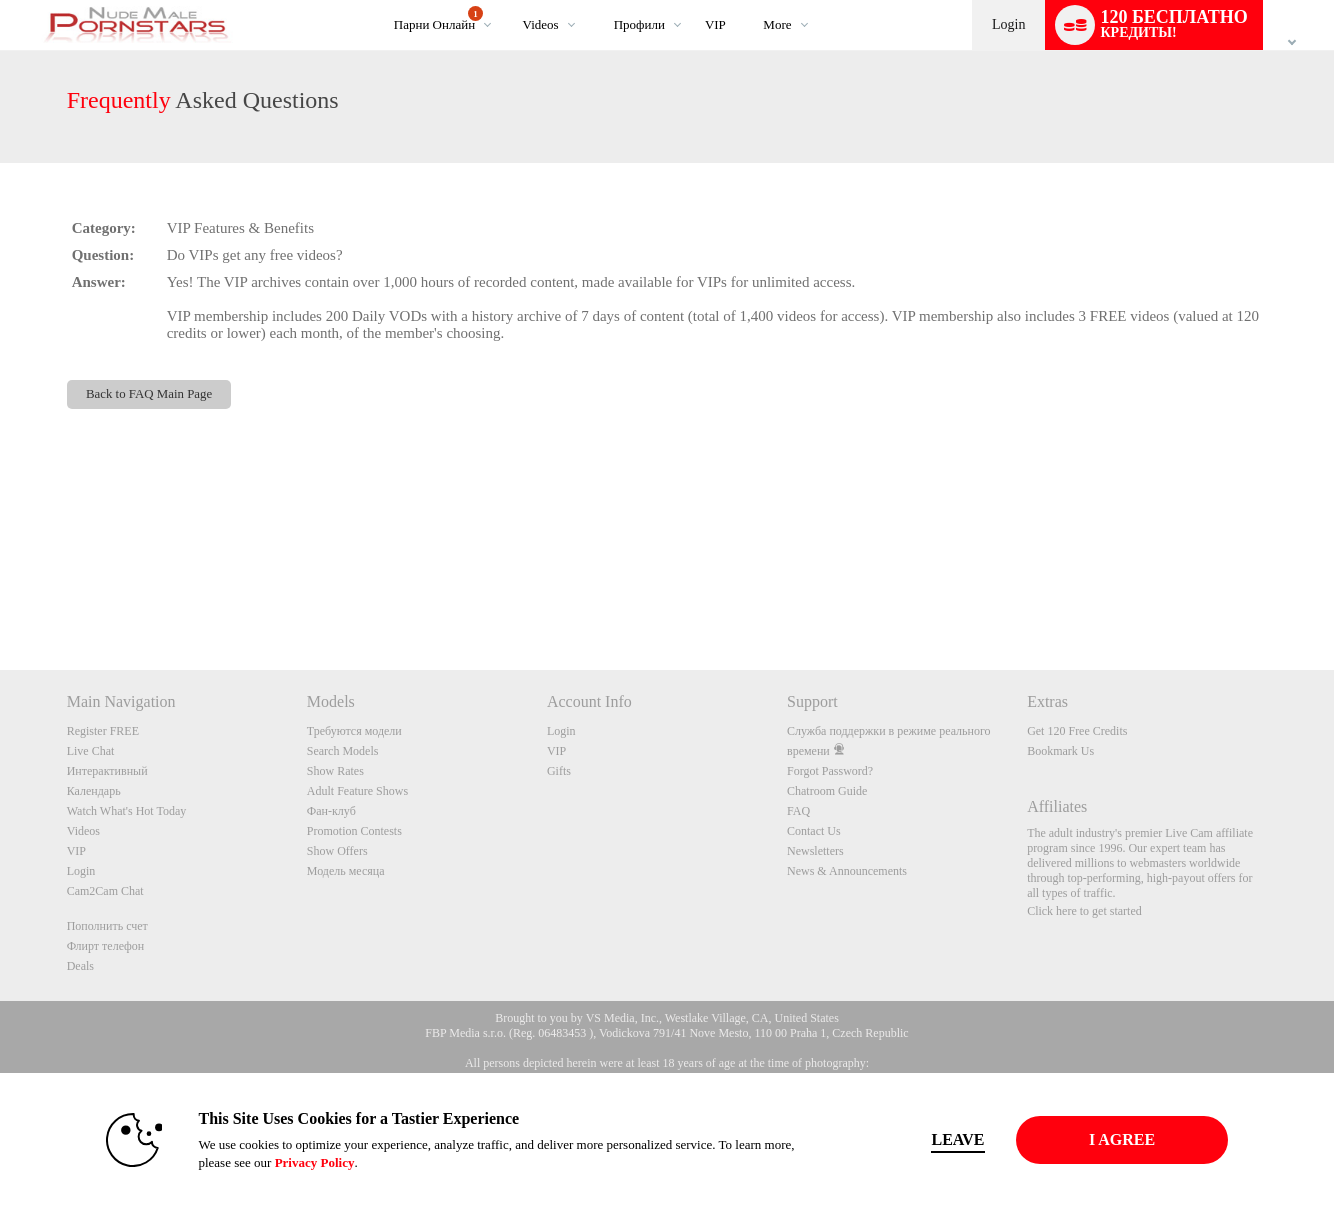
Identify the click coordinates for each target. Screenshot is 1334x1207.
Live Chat (91, 751)
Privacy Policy (303, 1162)
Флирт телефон (106, 946)
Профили (639, 24)
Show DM (0, 595)
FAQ (798, 811)
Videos (541, 24)
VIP (715, 24)
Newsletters (815, 851)
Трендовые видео (505, 0)
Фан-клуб (331, 811)
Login (1008, 24)
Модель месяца (346, 871)
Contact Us (814, 831)
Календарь (94, 791)
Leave (946, 1139)
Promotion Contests (354, 831)
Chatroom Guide (827, 791)
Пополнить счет (107, 926)
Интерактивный (107, 771)
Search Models (343, 751)
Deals (80, 966)
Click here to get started (1084, 911)
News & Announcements (847, 871)
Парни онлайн (438, 19)
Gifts (559, 771)
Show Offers (337, 851)
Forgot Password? (830, 771)
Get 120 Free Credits (1077, 731)
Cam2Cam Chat (105, 891)
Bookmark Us (1060, 751)
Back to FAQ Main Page (149, 394)
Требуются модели (354, 731)
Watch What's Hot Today (127, 811)
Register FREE (103, 731)
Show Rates (335, 771)
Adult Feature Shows (357, 791)
